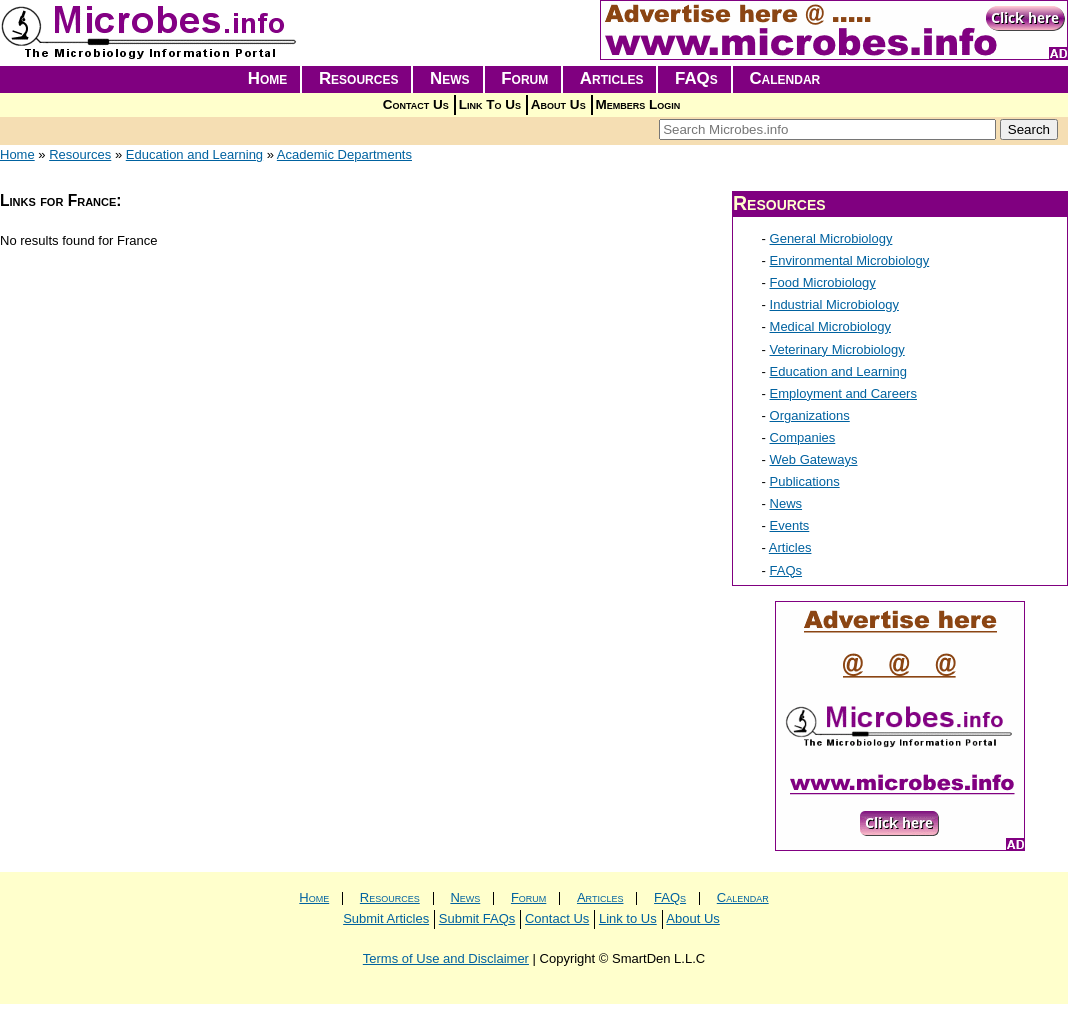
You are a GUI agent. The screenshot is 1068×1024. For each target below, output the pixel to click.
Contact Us (416, 104)
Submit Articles (386, 918)
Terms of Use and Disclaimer (446, 958)
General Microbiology (831, 238)
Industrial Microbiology (834, 304)
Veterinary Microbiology (837, 349)
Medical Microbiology (830, 326)
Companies (803, 437)
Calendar (784, 78)
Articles (612, 78)
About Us (558, 104)
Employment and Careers (843, 393)
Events (790, 525)
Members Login (638, 104)
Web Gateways (814, 459)
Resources (359, 78)
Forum (524, 78)
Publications (805, 481)
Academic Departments (344, 154)
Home (268, 78)
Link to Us (628, 918)
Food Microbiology (823, 282)
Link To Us (490, 104)
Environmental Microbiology (850, 260)
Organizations (810, 415)
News (450, 78)
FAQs (696, 78)
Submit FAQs (477, 918)
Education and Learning (194, 154)
